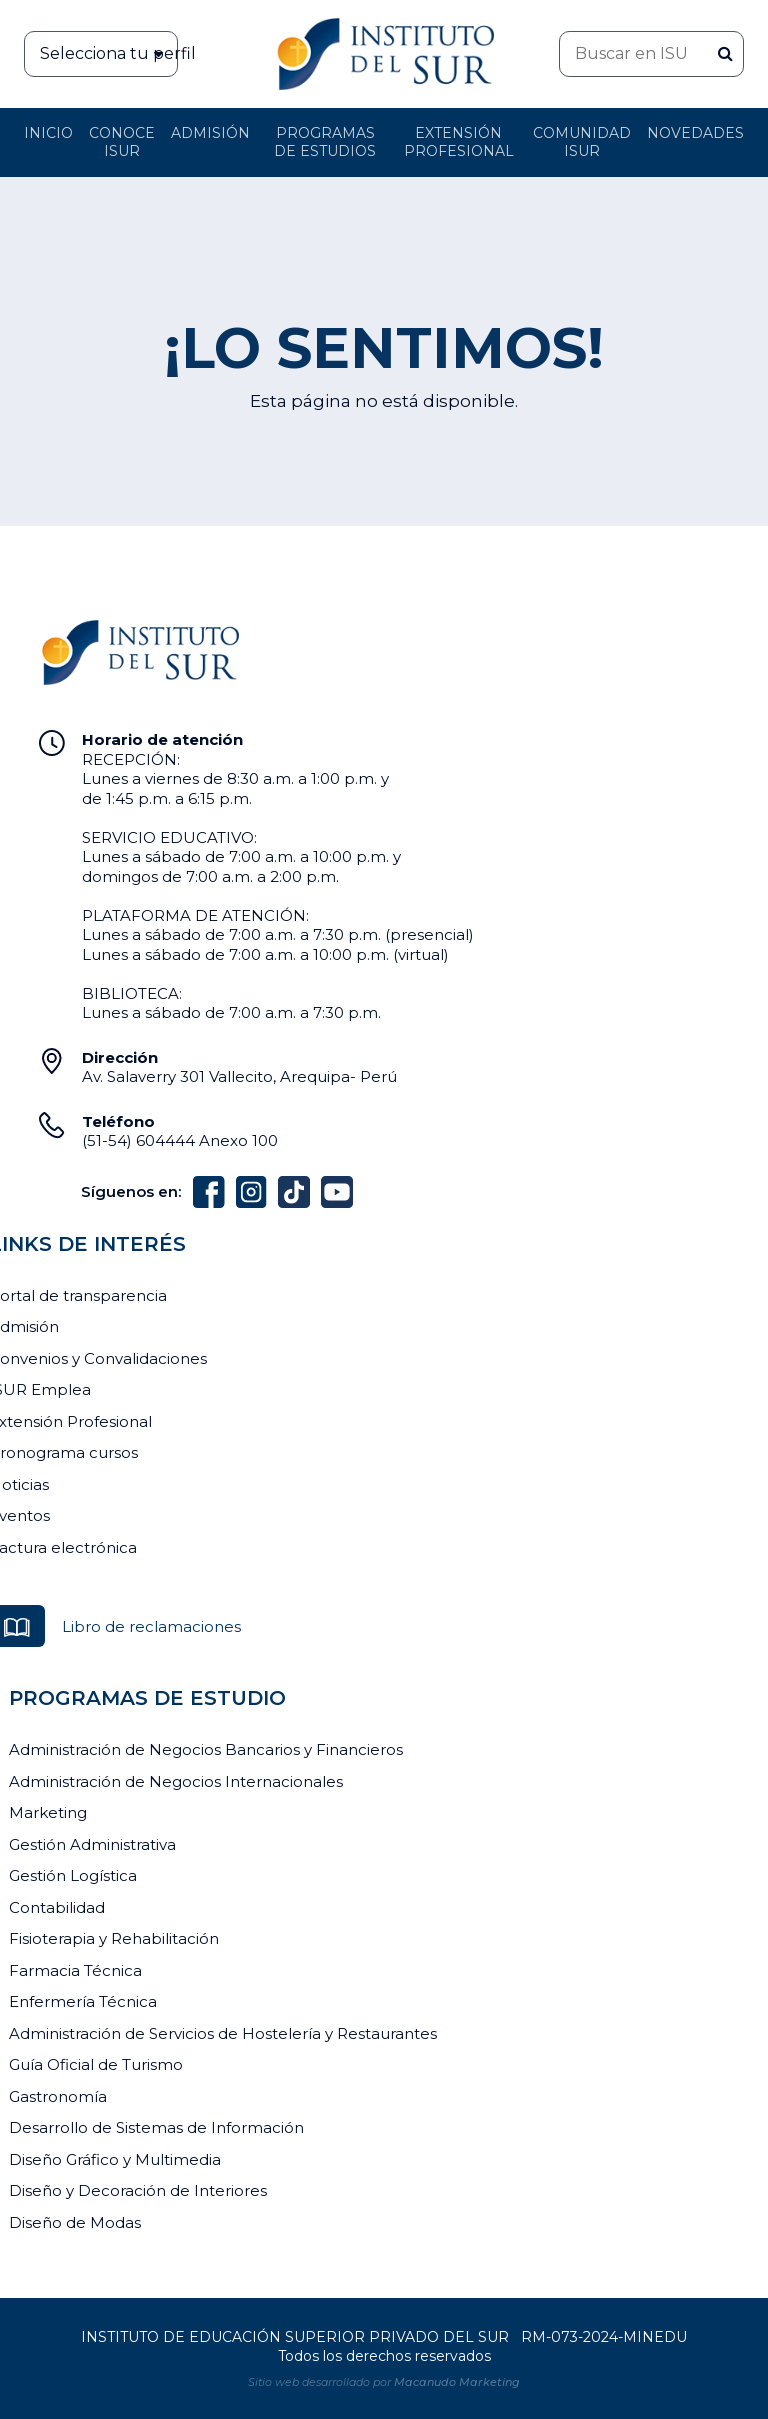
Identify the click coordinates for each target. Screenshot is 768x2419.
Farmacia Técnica (75, 1970)
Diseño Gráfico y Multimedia (115, 2159)
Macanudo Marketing (457, 2382)
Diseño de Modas (75, 2222)
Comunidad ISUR (582, 142)
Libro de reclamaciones (151, 1626)
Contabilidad (57, 1907)
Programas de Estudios (325, 142)
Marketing (48, 1812)
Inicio (48, 133)
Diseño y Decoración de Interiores (138, 2190)
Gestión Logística (73, 1875)
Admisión (210, 133)
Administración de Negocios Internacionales (176, 1781)
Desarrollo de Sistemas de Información (156, 2127)
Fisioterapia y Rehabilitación (114, 1938)
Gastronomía (58, 2096)
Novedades (695, 133)
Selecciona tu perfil (109, 54)
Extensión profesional (459, 142)
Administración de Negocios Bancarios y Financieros (206, 1749)
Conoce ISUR (122, 142)
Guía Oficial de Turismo (96, 2064)
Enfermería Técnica (83, 2001)
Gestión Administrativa (92, 1844)
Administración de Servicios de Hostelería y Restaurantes (223, 2033)
